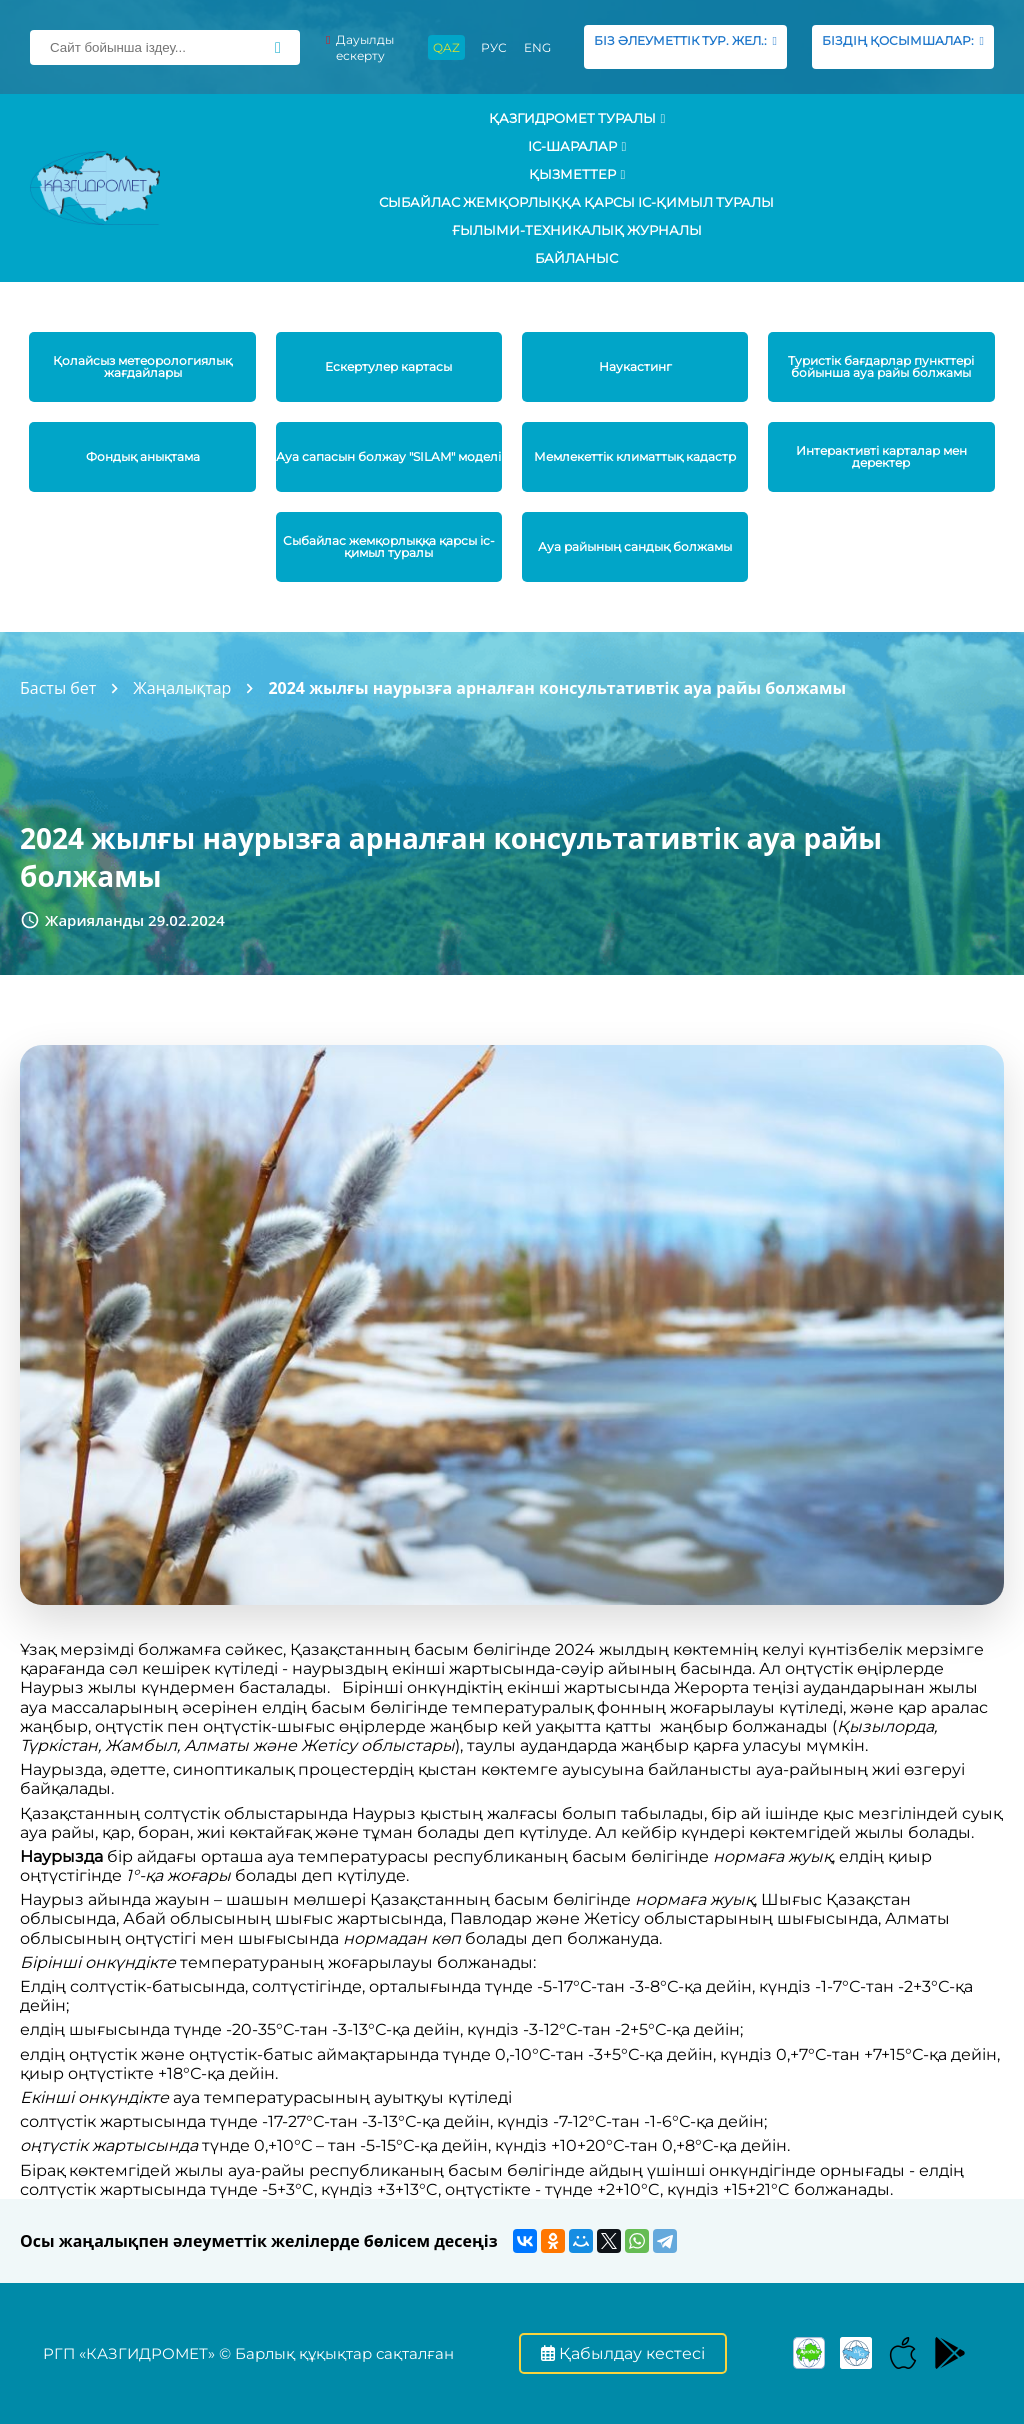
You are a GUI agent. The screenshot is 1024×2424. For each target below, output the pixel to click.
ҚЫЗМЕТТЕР (577, 174)
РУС (494, 47)
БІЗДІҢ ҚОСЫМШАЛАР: (903, 46)
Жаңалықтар (182, 688)
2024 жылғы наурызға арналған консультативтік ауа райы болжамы (557, 688)
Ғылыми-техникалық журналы (577, 230)
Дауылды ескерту (360, 47)
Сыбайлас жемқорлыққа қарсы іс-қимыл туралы (576, 202)
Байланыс (576, 258)
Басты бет (58, 688)
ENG (537, 47)
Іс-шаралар (577, 146)
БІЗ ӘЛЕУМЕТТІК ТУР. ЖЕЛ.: (685, 46)
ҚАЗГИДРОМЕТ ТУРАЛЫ (577, 118)
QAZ (446, 47)
